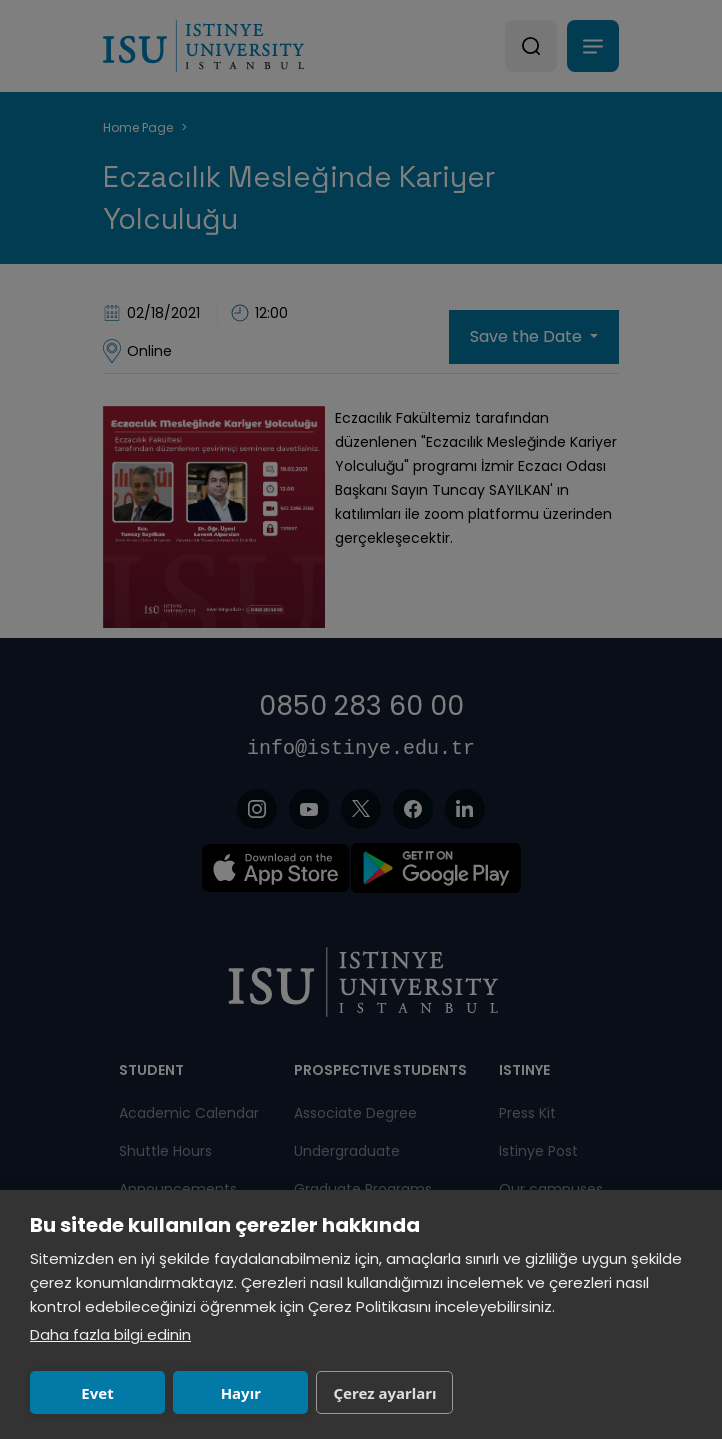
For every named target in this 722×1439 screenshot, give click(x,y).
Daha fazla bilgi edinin (110, 1334)
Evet (97, 1393)
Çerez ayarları (384, 1393)
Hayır (241, 1393)
